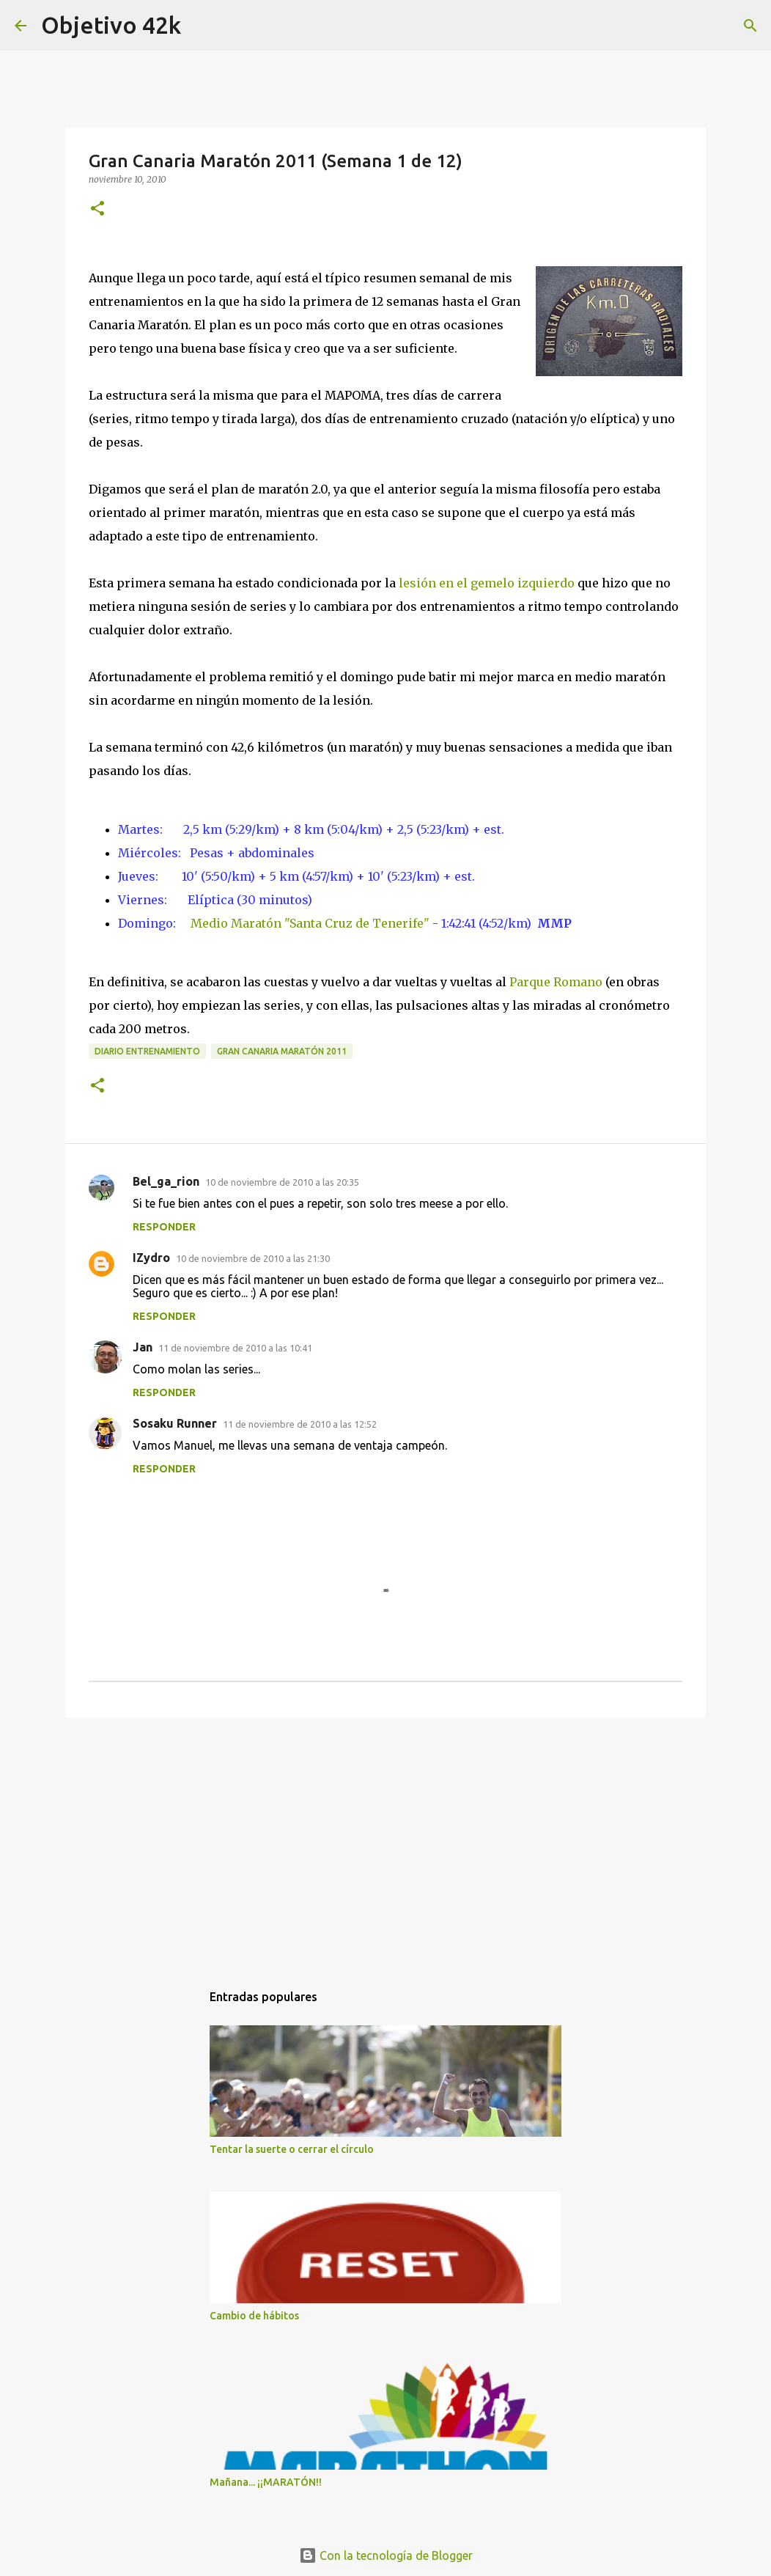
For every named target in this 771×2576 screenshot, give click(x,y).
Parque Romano (555, 982)
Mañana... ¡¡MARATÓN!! (266, 2482)
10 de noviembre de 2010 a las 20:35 (282, 1182)
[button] (97, 209)
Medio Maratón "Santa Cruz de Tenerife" (310, 923)
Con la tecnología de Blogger (386, 2555)
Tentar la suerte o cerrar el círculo (292, 2149)
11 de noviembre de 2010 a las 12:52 (300, 1424)
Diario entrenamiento (147, 1051)
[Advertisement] (385, 1842)
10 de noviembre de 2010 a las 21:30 (253, 1258)
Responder (164, 1227)
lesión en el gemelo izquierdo (487, 583)
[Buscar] (750, 25)
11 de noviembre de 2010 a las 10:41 (235, 1348)
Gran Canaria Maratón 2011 (282, 1051)
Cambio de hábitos (254, 2316)
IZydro (151, 1257)
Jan (142, 1347)
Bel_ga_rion (166, 1181)
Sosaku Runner (175, 1423)
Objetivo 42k (111, 25)
